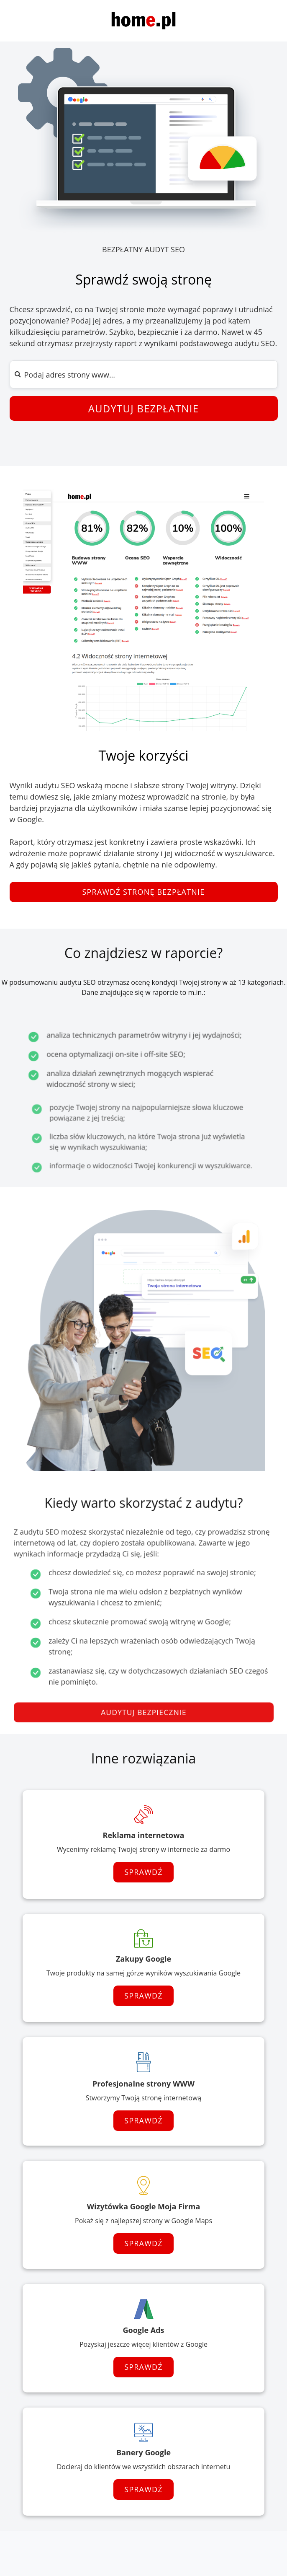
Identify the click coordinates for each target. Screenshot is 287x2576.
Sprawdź (143, 1872)
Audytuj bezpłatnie (143, 408)
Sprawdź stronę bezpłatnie (143, 892)
